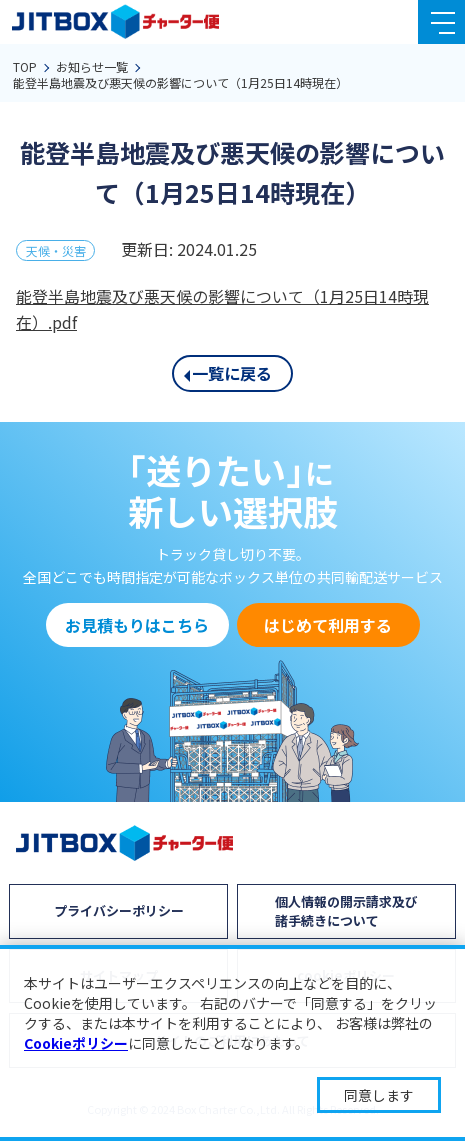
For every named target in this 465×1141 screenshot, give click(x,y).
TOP (25, 66)
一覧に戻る (232, 373)
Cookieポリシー (76, 1043)
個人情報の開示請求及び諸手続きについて (346, 910)
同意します (379, 1095)
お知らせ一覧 (92, 66)
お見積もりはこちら (137, 625)
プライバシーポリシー (119, 910)
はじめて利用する (328, 625)
